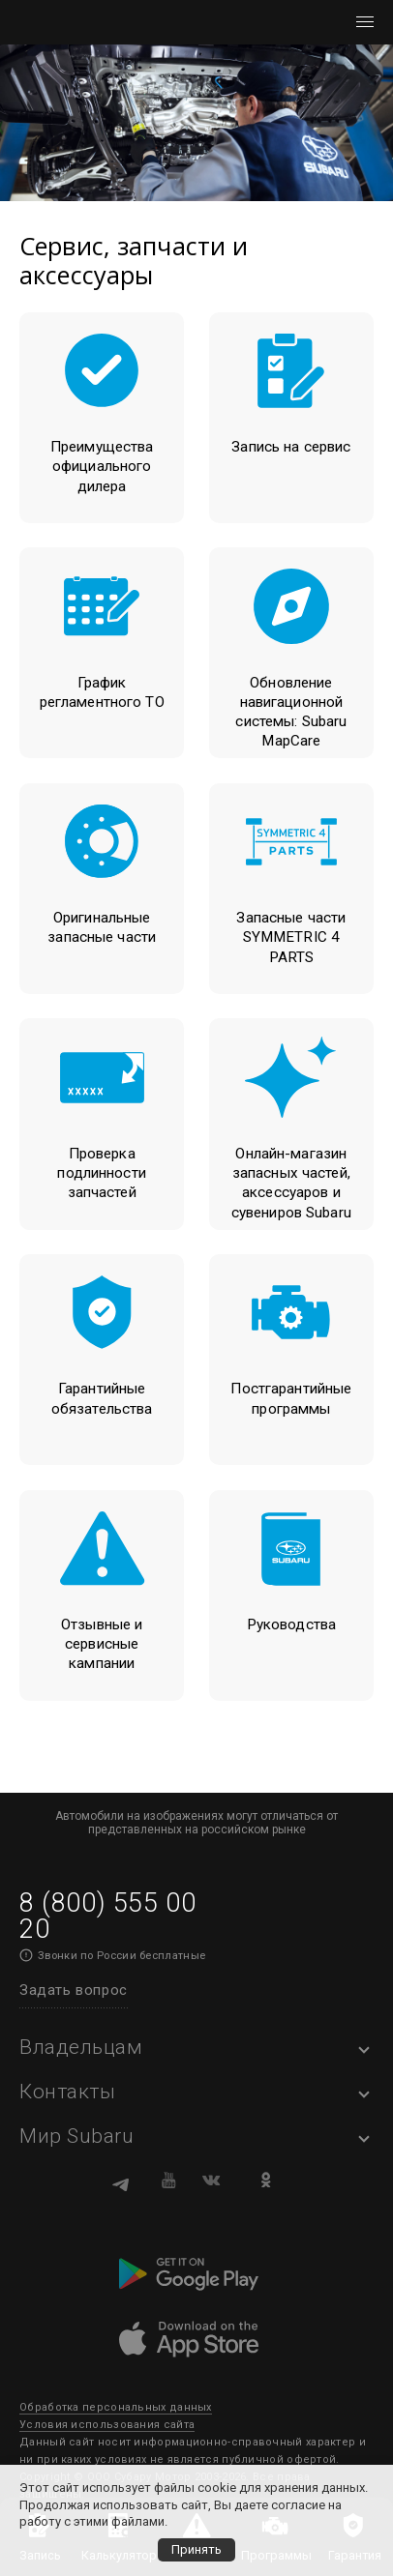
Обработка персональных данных (115, 2407)
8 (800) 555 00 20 (107, 1916)
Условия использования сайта (107, 2424)
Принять (196, 2549)
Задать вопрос (73, 1990)
